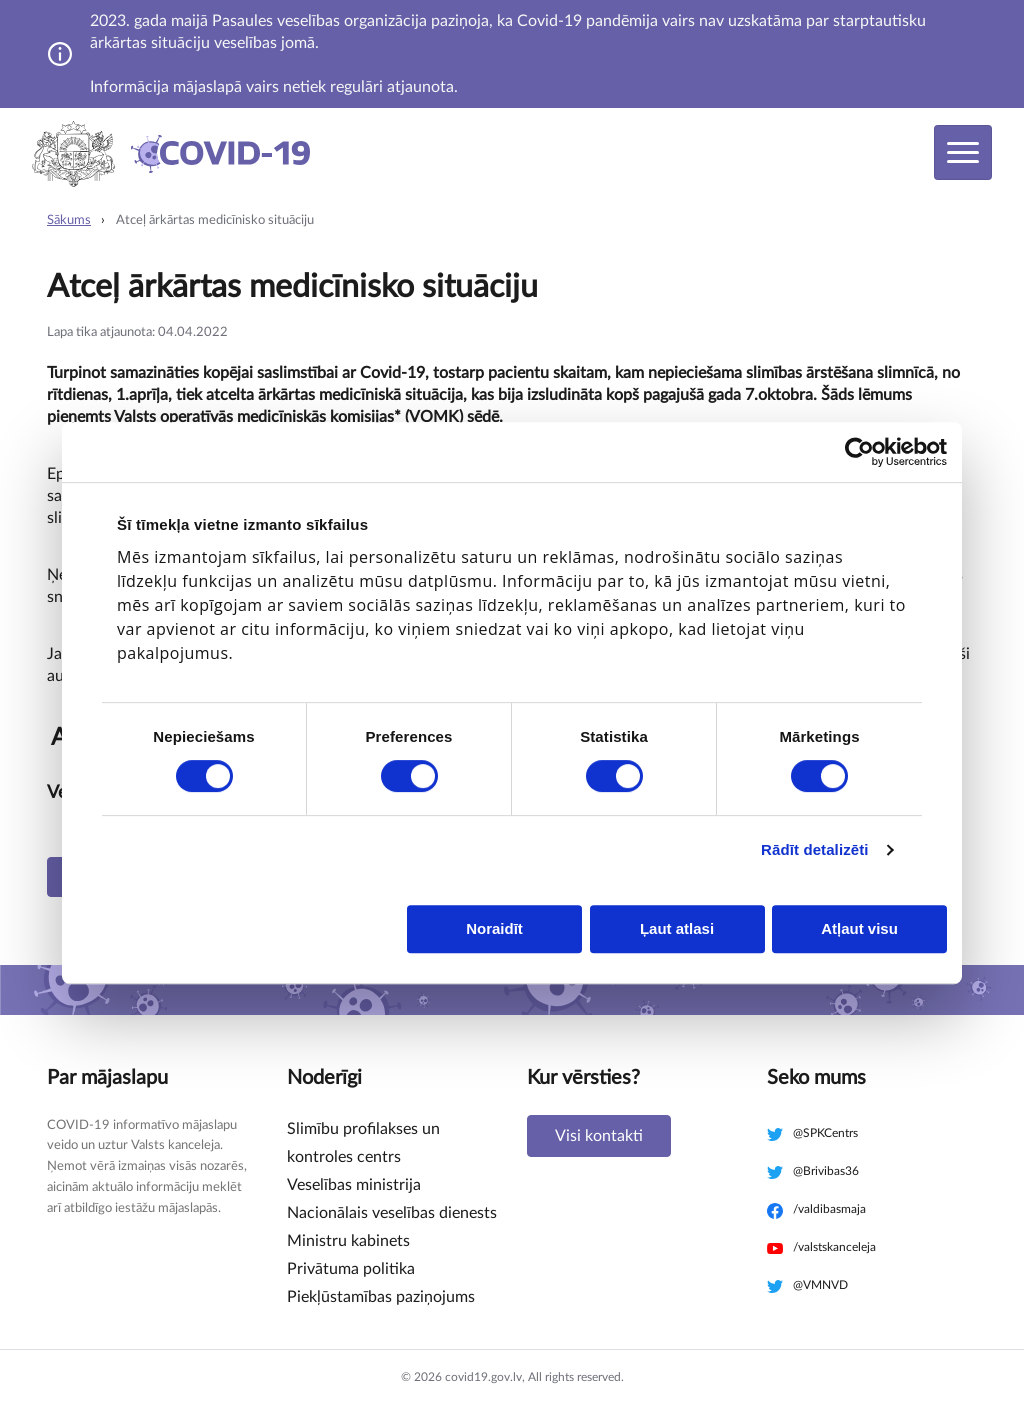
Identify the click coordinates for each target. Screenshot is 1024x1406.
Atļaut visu (859, 928)
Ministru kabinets (348, 1241)
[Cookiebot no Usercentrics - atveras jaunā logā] (859, 452)
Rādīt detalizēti (814, 849)
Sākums (69, 220)
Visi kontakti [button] (599, 1136)
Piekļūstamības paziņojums (381, 1297)
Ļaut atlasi (677, 928)
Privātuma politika (351, 1269)
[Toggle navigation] (963, 152)
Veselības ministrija (354, 1185)
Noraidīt (494, 928)
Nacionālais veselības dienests (392, 1213)
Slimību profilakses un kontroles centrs (363, 1143)
